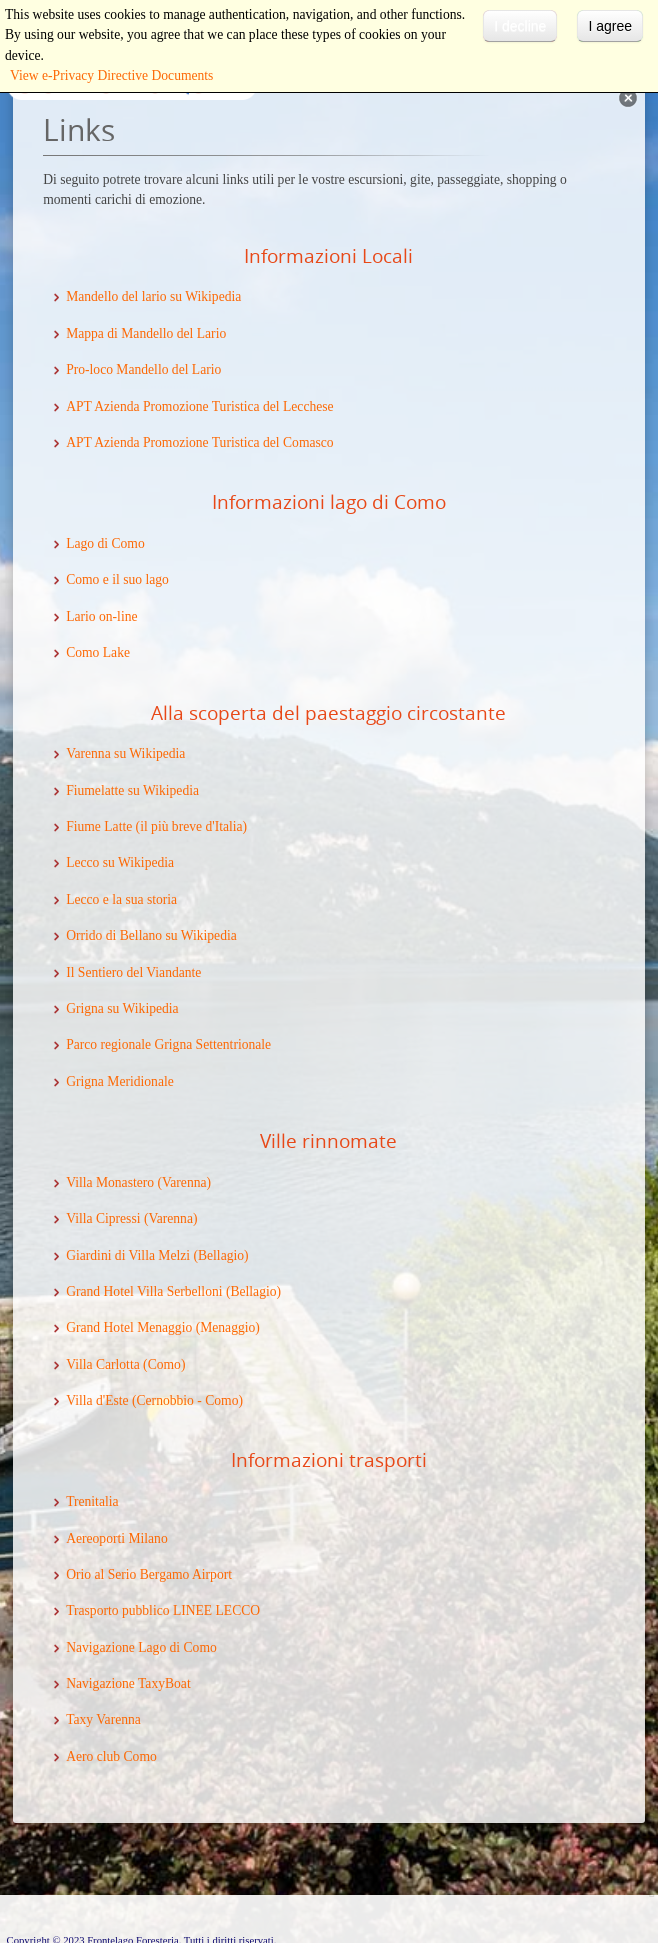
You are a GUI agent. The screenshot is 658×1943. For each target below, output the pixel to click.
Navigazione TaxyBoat (128, 1683)
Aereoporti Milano (117, 1538)
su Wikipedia (142, 1008)
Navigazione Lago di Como (141, 1647)
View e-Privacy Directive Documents (111, 75)
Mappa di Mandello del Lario (146, 333)
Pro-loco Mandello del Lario (143, 369)
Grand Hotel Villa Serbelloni (144, 1291)
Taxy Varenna (103, 1719)
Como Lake (98, 652)
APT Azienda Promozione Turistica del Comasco (199, 442)
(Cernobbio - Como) (186, 1400)
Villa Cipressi (103, 1218)
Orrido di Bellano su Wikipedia (151, 935)
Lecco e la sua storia (121, 899)
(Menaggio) (226, 1327)
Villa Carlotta (103, 1364)
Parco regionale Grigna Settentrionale (168, 1044)
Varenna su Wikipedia (125, 753)
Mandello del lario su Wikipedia (153, 296)
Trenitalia (92, 1501)
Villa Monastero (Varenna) (138, 1182)
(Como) (163, 1364)
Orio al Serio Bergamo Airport (149, 1574)
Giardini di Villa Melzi (128, 1255)
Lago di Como (105, 543)
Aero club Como (111, 1756)
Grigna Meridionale (120, 1081)
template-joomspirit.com (653, 1854)
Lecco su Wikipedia (120, 862)
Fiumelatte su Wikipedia (132, 790)
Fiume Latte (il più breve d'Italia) (156, 826)
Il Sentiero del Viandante (133, 972)
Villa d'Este (97, 1400)
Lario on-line (101, 616)
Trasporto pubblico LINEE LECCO (163, 1610)
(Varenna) (168, 1218)
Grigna (86, 1008)
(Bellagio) (219, 1255)
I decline (520, 26)
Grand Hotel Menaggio (129, 1327)
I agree (610, 26)
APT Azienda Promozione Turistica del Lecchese (199, 406)
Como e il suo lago (117, 579)
